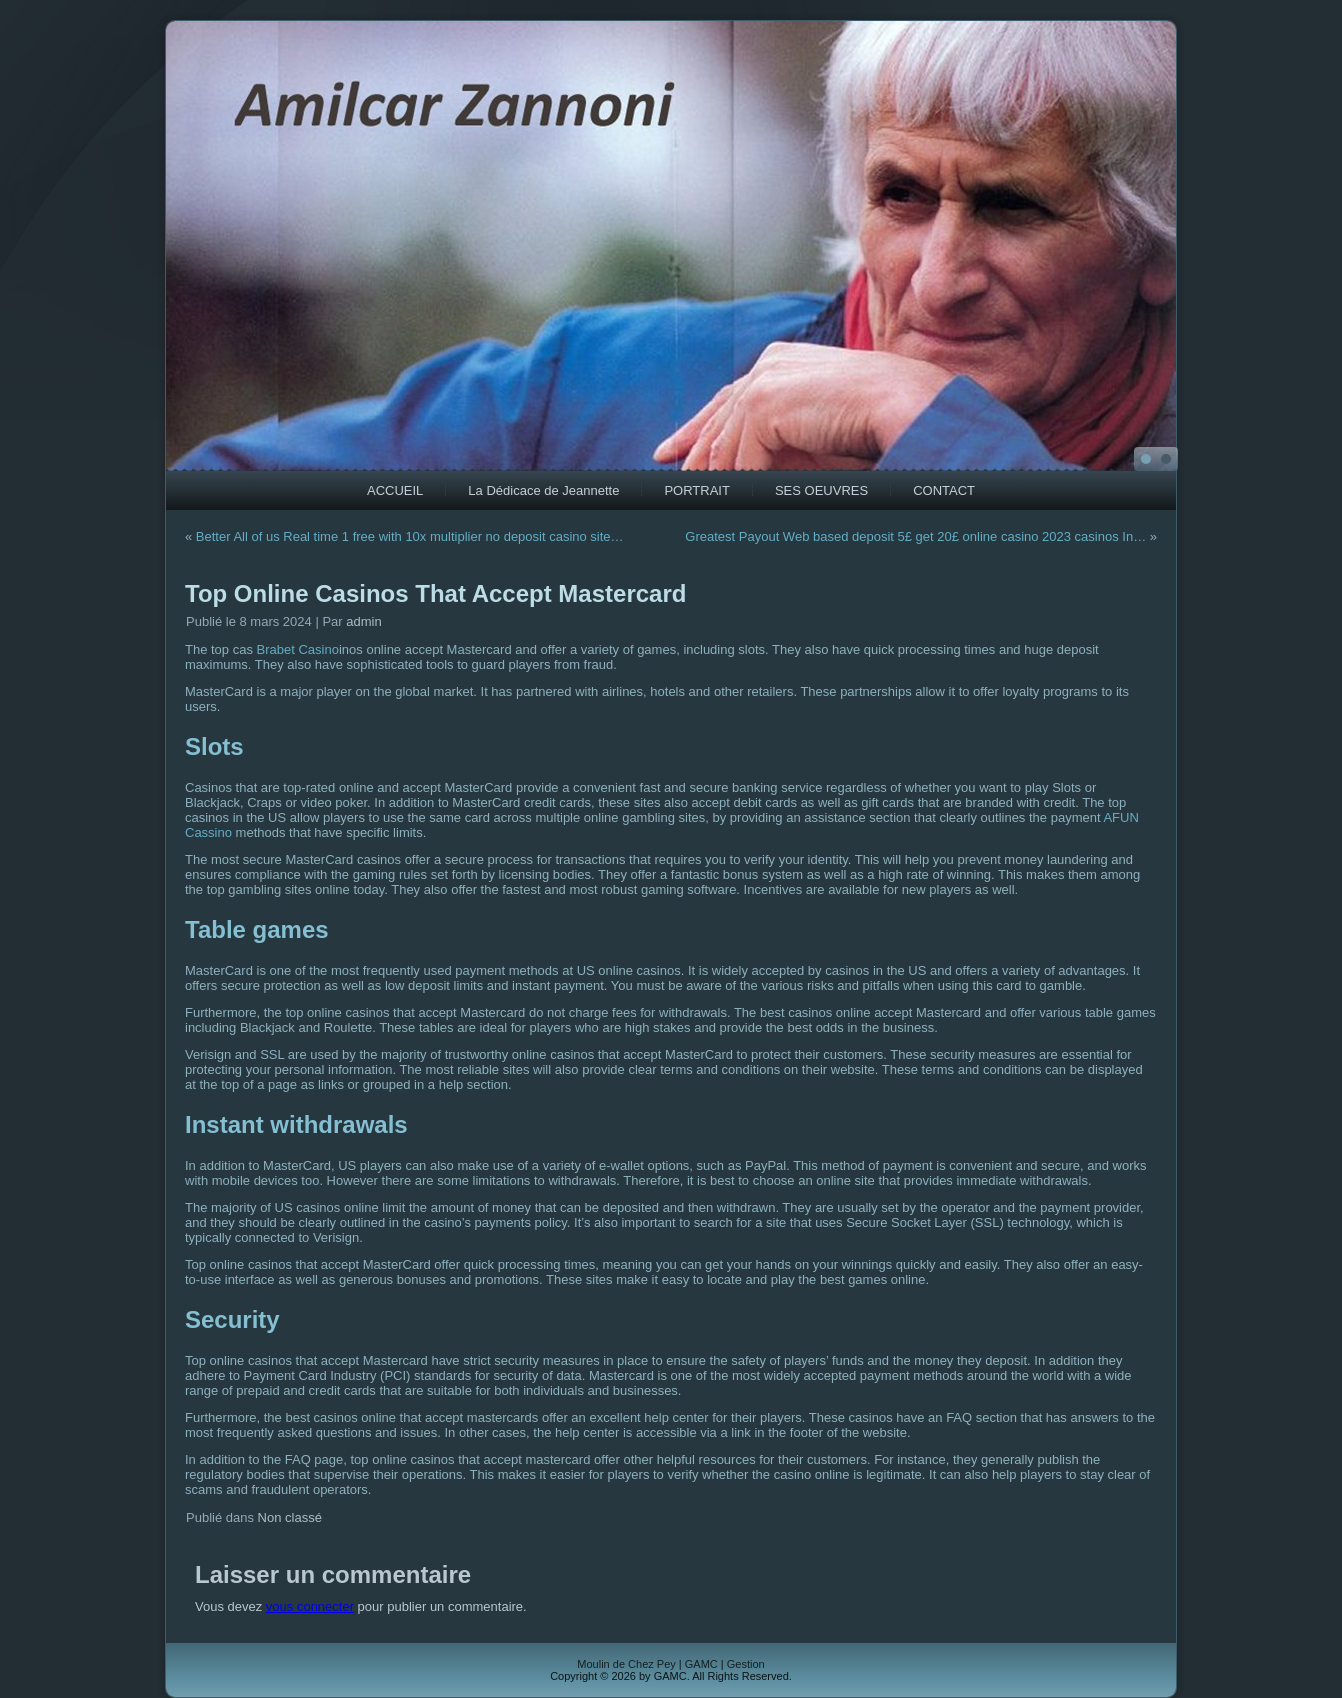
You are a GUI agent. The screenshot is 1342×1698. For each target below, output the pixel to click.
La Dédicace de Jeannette (543, 490)
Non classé (290, 1517)
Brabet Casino (298, 649)
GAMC (701, 1664)
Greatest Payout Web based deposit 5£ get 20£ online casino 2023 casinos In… (915, 536)
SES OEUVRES (821, 490)
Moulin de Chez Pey (626, 1664)
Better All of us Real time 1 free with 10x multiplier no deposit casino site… (410, 536)
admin (363, 621)
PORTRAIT (697, 490)
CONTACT (944, 490)
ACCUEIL (395, 490)
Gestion (746, 1664)
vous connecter (310, 1606)
